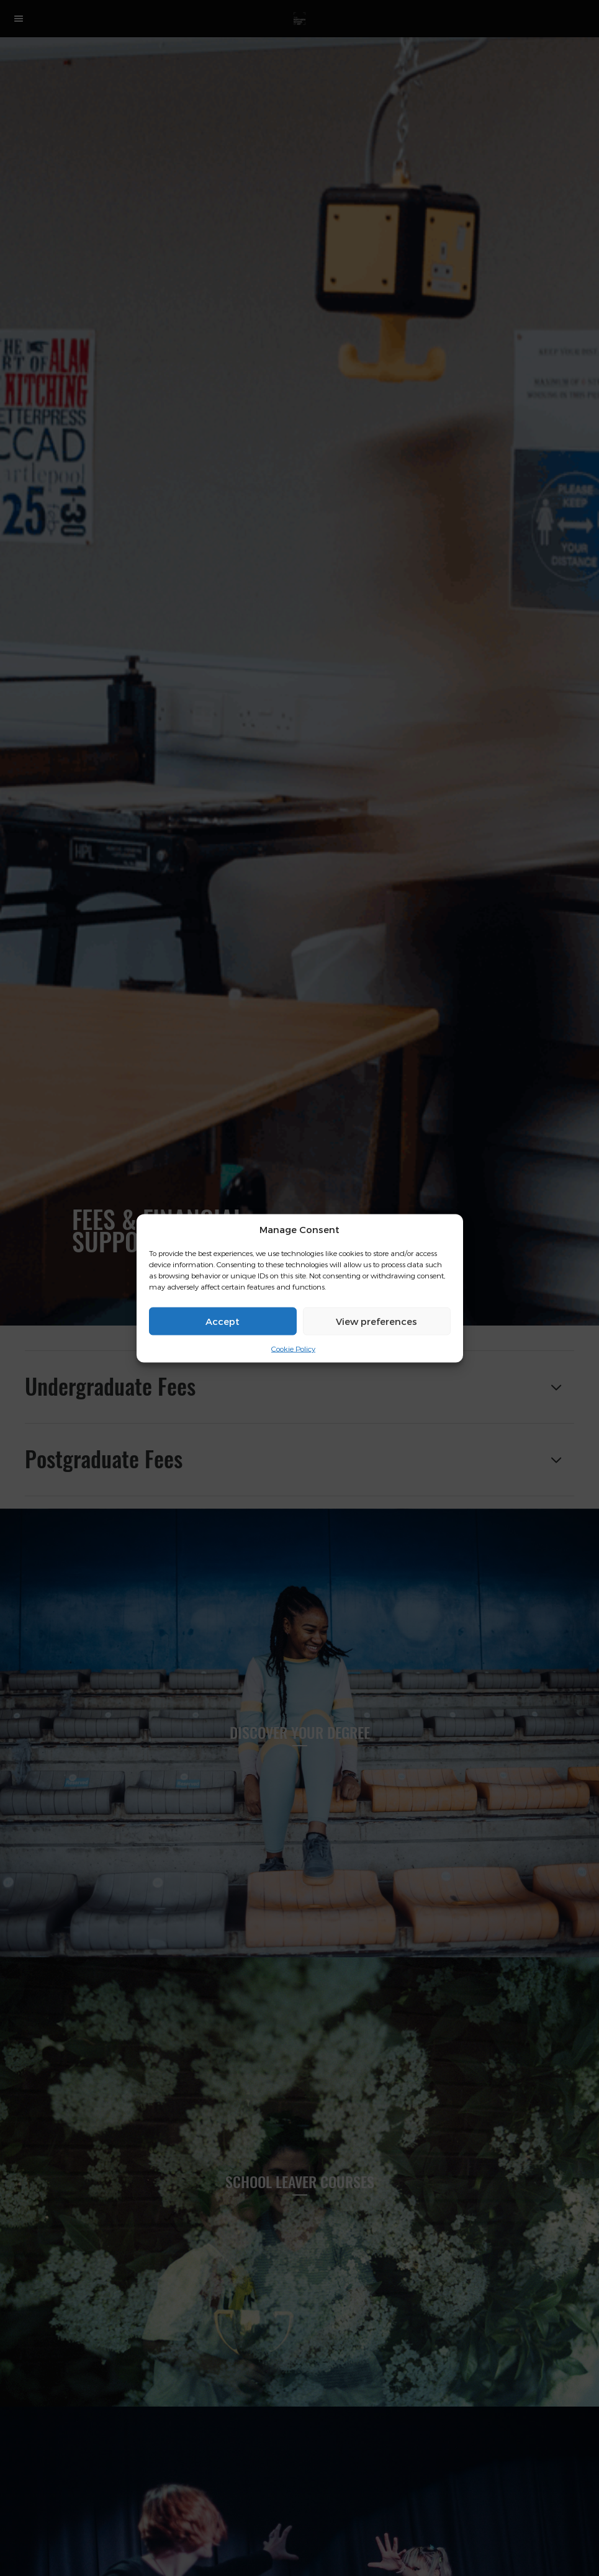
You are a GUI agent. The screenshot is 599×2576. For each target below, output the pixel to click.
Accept (222, 1321)
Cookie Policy (293, 1348)
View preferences (376, 1321)
